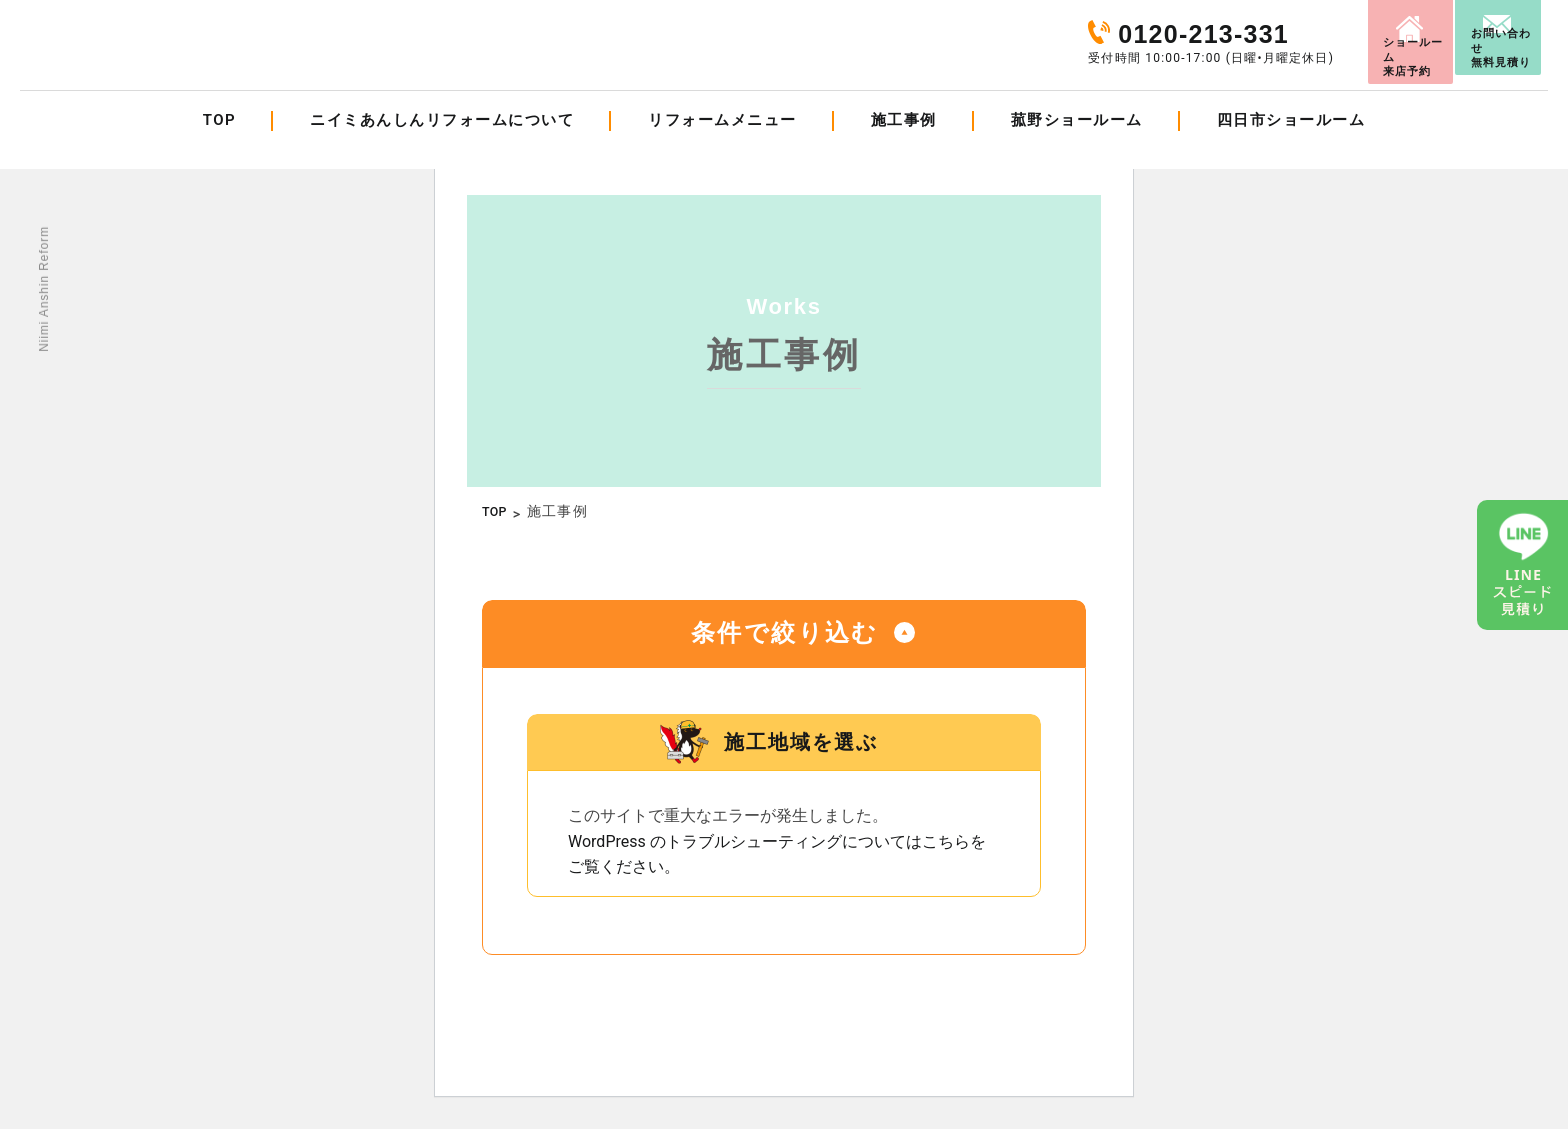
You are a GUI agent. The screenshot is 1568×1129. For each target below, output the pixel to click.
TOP (219, 145)
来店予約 (1285, 32)
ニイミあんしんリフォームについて (442, 145)
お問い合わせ (1478, 34)
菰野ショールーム (1077, 145)
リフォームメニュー (722, 145)
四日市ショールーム (1291, 145)
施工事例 (904, 145)
